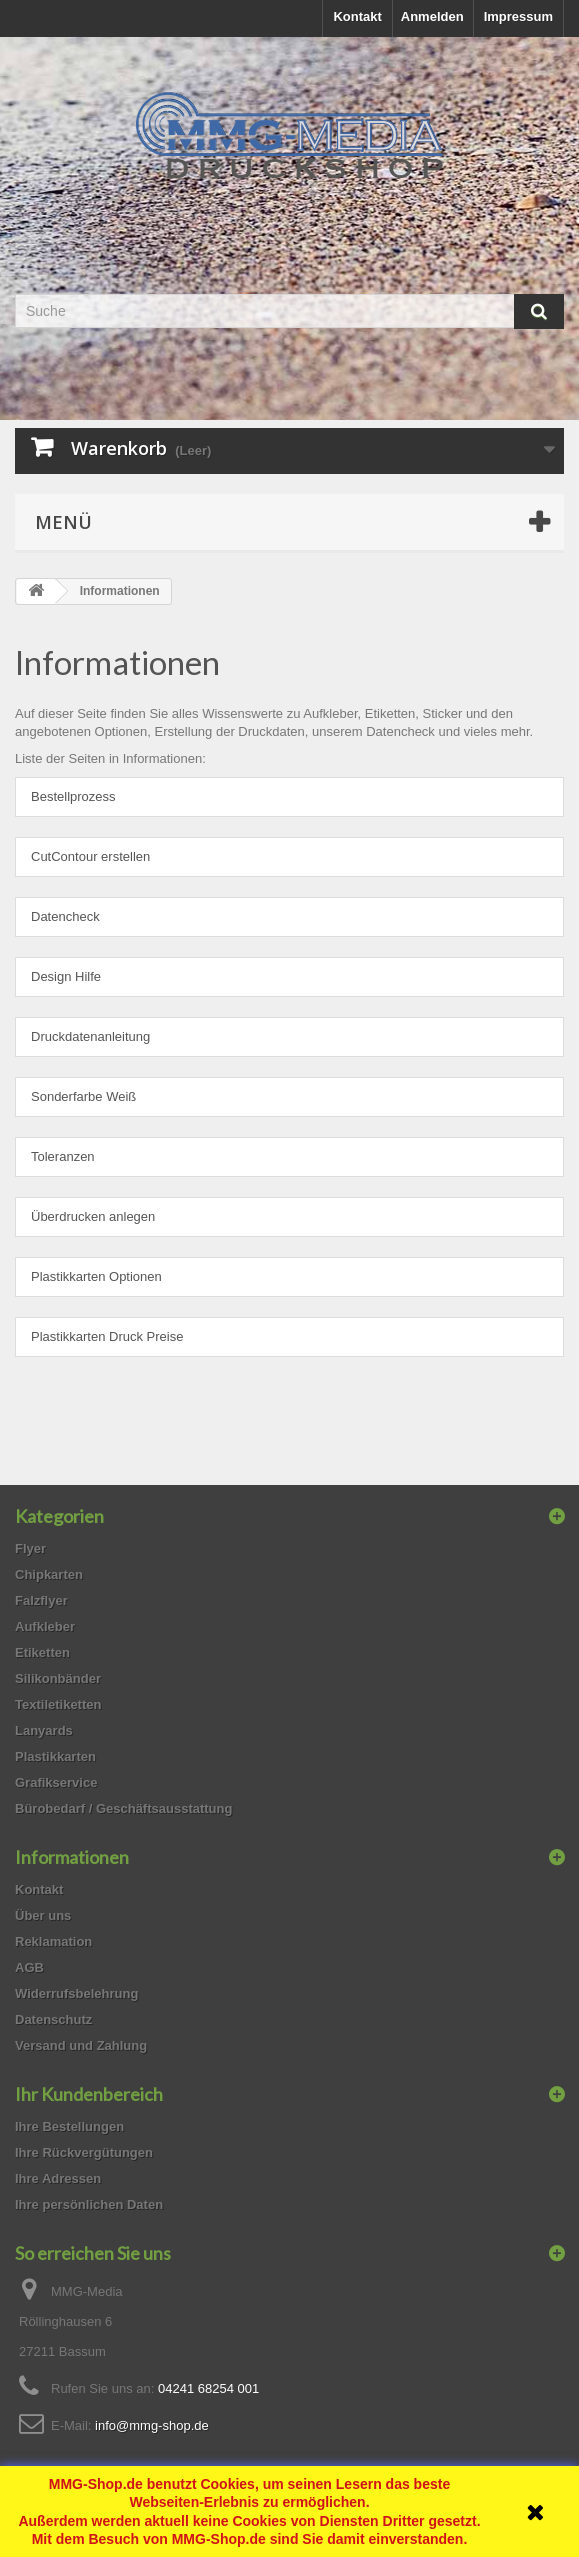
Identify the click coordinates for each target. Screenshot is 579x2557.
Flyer (30, 1548)
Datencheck (65, 916)
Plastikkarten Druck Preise (107, 1336)
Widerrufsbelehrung (76, 1993)
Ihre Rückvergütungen (84, 2152)
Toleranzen (63, 1156)
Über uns (43, 1915)
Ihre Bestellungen (69, 2126)
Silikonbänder (58, 1678)
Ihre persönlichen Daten (89, 2204)
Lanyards (44, 1730)
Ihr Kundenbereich (89, 2094)
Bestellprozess (73, 796)
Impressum (518, 16)
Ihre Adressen (58, 2178)
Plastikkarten (55, 1756)
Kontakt (357, 16)
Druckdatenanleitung (90, 1036)
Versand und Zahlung (81, 2045)
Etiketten (42, 1652)
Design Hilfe (66, 976)
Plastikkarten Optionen (96, 1276)
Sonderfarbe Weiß (83, 1096)
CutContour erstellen (90, 856)
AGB (29, 1967)
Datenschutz (53, 2019)
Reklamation (53, 1941)
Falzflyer (41, 1600)
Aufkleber (45, 1626)
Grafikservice (56, 1782)
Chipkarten (49, 1574)
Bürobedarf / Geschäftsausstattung (123, 1808)
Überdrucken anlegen (93, 1216)
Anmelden (432, 16)
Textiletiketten (58, 1704)
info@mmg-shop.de (152, 2425)
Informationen (117, 662)
